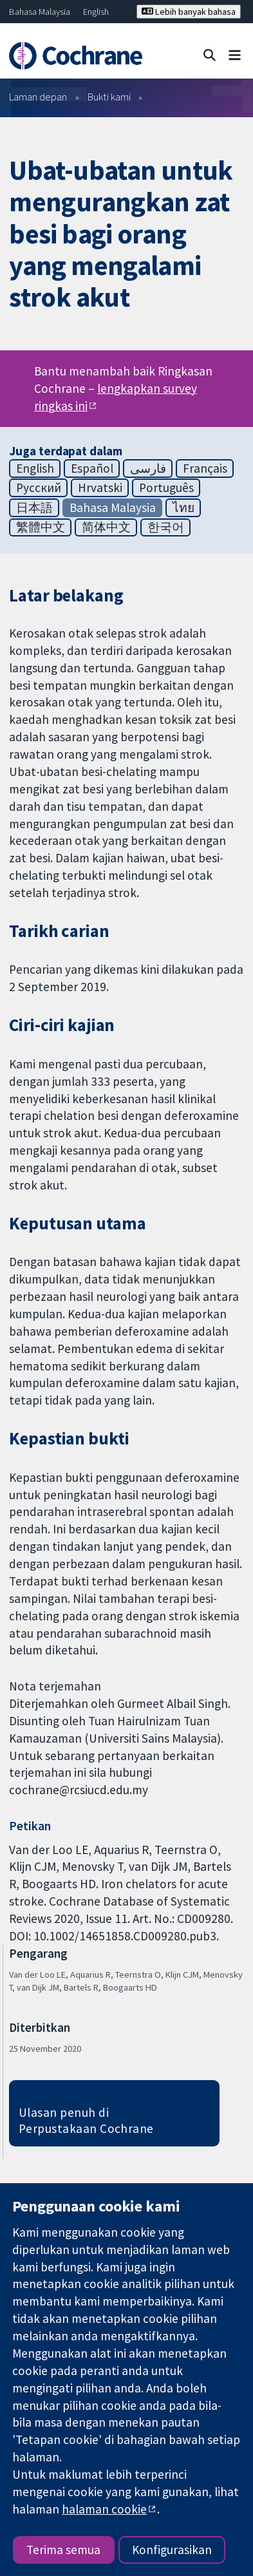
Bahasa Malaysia (39, 11)
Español (92, 468)
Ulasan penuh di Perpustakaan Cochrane (86, 2120)
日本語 (34, 507)
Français (205, 468)
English (96, 11)
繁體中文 (40, 527)
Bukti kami (109, 96)
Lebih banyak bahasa (189, 11)
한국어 (165, 527)
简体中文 (106, 527)
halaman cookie (104, 2509)
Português (166, 487)
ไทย (183, 507)
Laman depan (38, 96)
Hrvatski (100, 487)
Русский (38, 487)
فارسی (148, 468)
